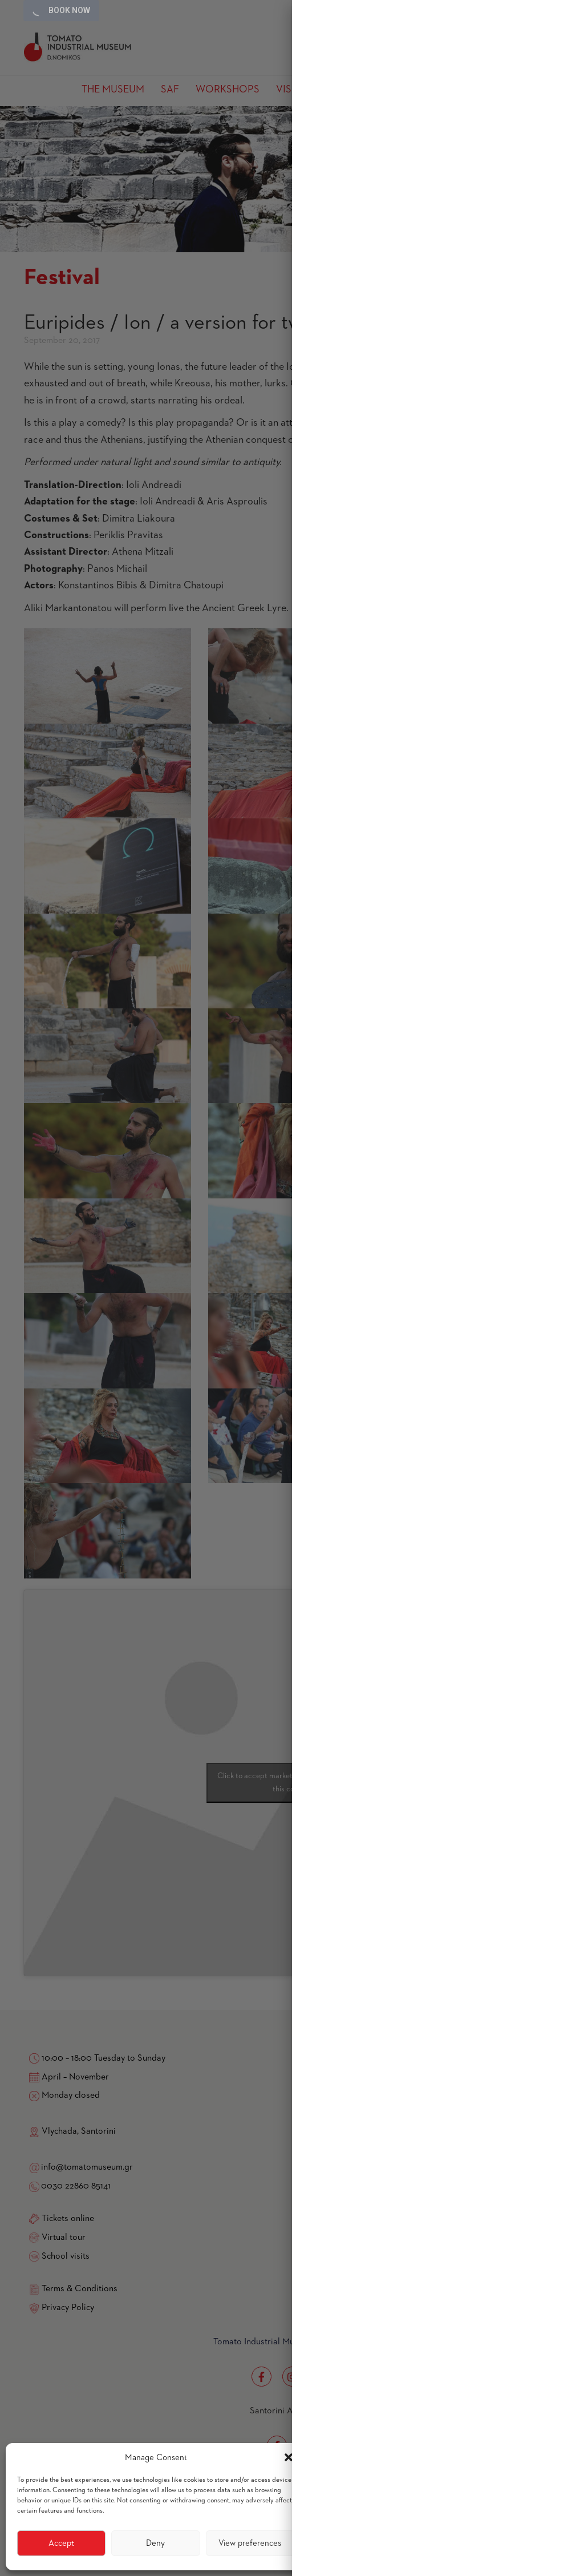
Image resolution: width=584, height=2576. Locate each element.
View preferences (249, 2543)
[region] (438, 1288)
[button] (288, 2457)
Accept (61, 2543)
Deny (155, 2543)
